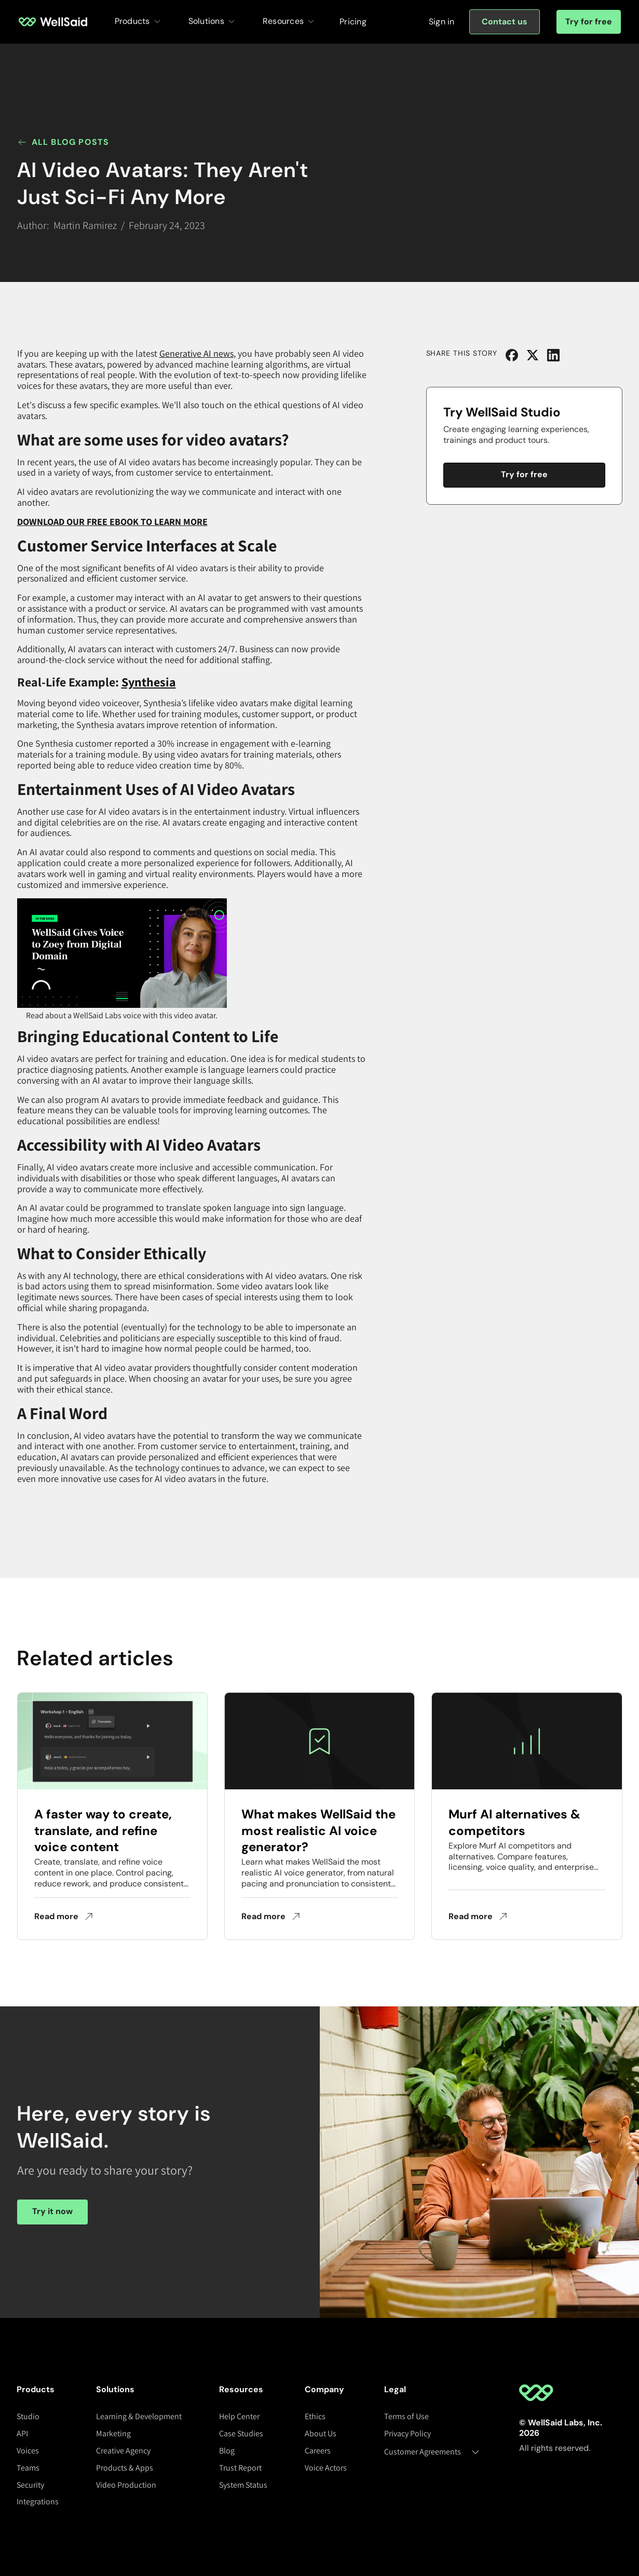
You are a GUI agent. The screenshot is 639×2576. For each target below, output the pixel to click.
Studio (28, 2416)
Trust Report (240, 2467)
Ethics (315, 2416)
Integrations (38, 2501)
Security (30, 2484)
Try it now (52, 2211)
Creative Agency (123, 2450)
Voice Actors (326, 2467)
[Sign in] (442, 22)
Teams (28, 2467)
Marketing (113, 2433)
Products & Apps (124, 2467)
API (22, 2433)
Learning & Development (139, 2416)
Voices (28, 2450)
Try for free (588, 21)
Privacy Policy (407, 2433)
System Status (243, 2484)
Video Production (126, 2484)
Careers (318, 2450)
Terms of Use (406, 2416)
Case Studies (241, 2433)
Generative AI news (196, 353)
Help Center (239, 2416)
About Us (320, 2433)
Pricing (352, 21)
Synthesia (148, 681)
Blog (227, 2450)
